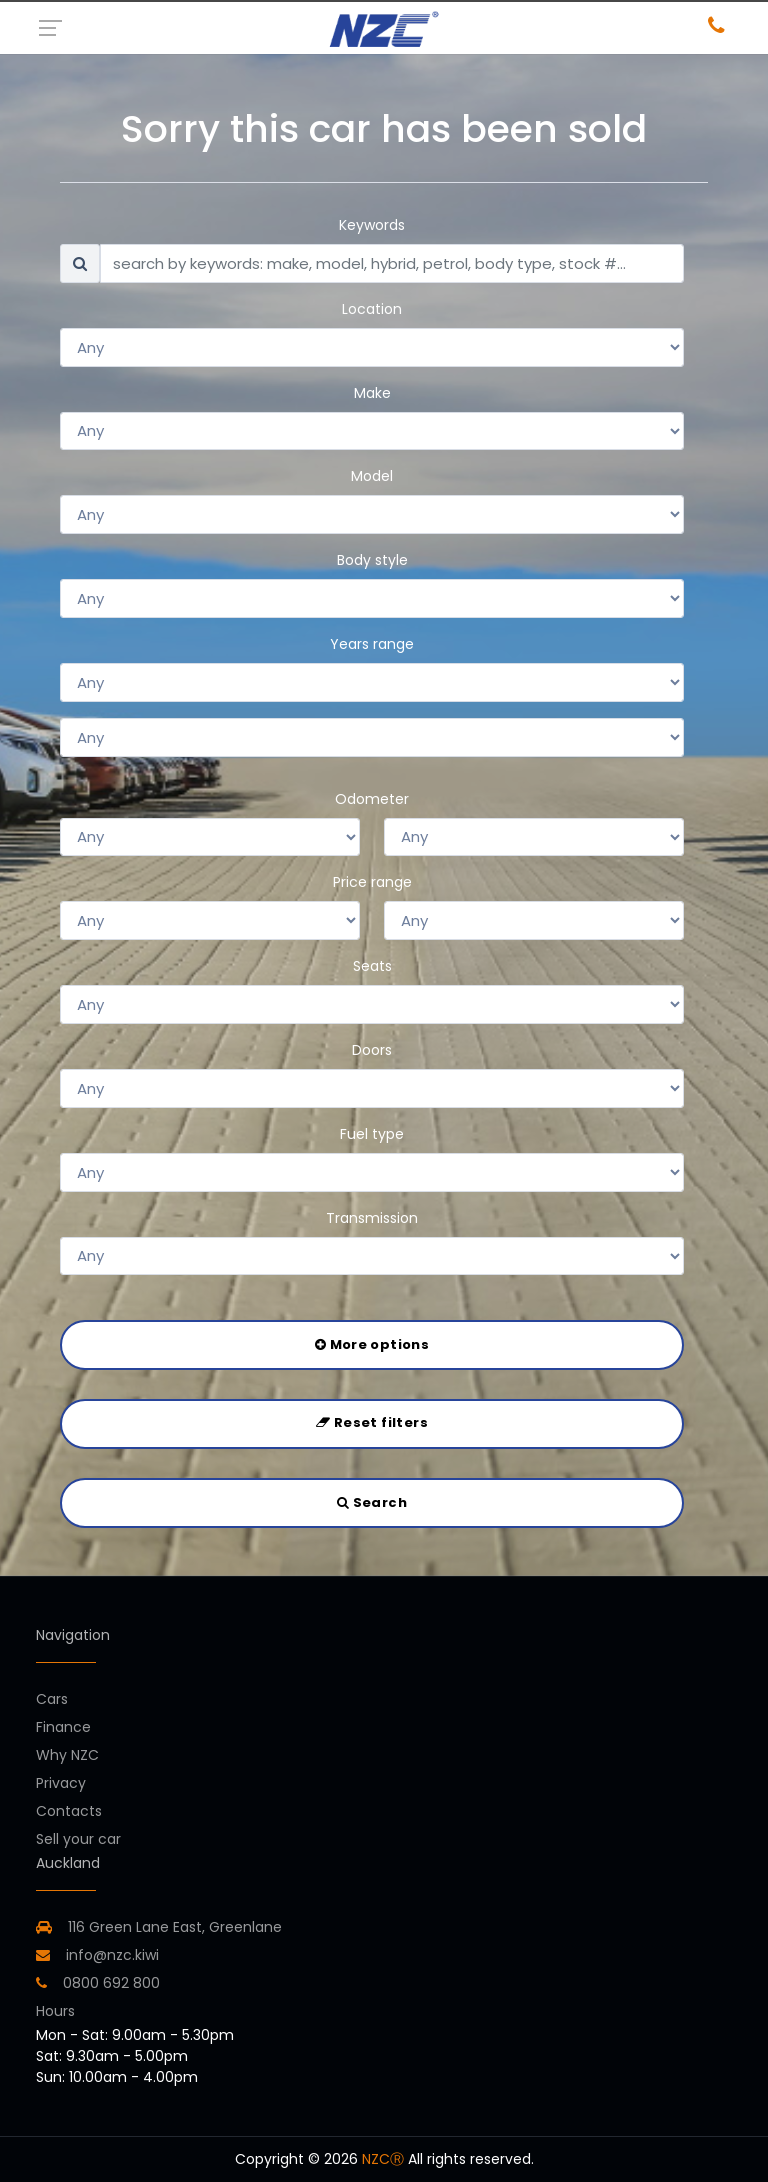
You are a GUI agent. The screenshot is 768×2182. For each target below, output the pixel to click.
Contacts (69, 1811)
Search (372, 1502)
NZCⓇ (383, 2159)
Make (372, 393)
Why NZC (67, 1755)
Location (372, 309)
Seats (372, 966)
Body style (372, 560)
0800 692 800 (98, 1983)
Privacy (61, 1783)
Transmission (372, 1218)
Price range (372, 882)
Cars (52, 1699)
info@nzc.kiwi (97, 1955)
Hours (55, 2011)
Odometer (372, 799)
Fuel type (372, 1134)
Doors (372, 1050)
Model (372, 476)
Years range (372, 644)
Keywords (372, 225)
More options (372, 1344)
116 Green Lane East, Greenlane (175, 1927)
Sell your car (78, 1839)
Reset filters (372, 1422)
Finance (63, 1727)
